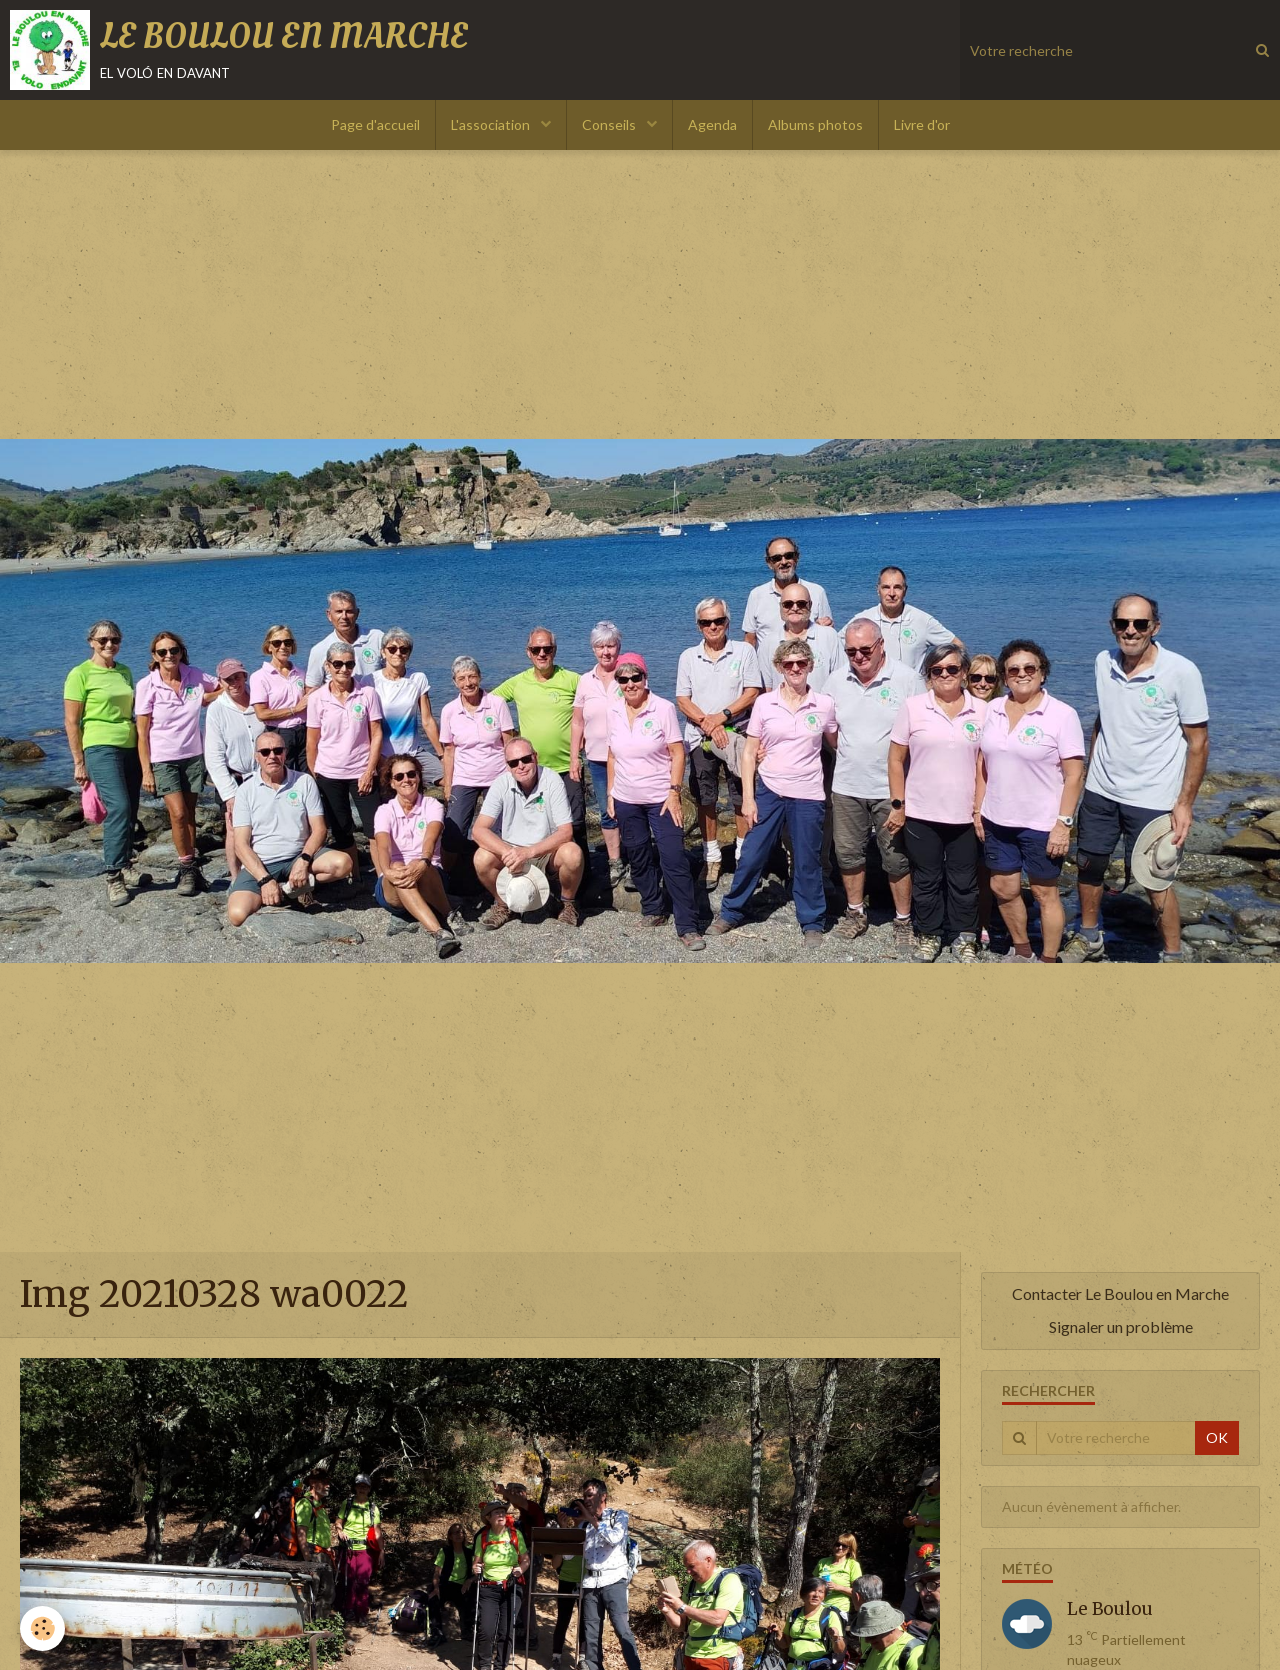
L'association (492, 124)
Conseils (610, 124)
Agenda (712, 124)
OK (1217, 1437)
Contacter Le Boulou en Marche (1120, 1293)
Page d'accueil (375, 124)
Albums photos (815, 124)
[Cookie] (42, 1628)
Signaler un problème (1121, 1326)
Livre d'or (922, 124)
